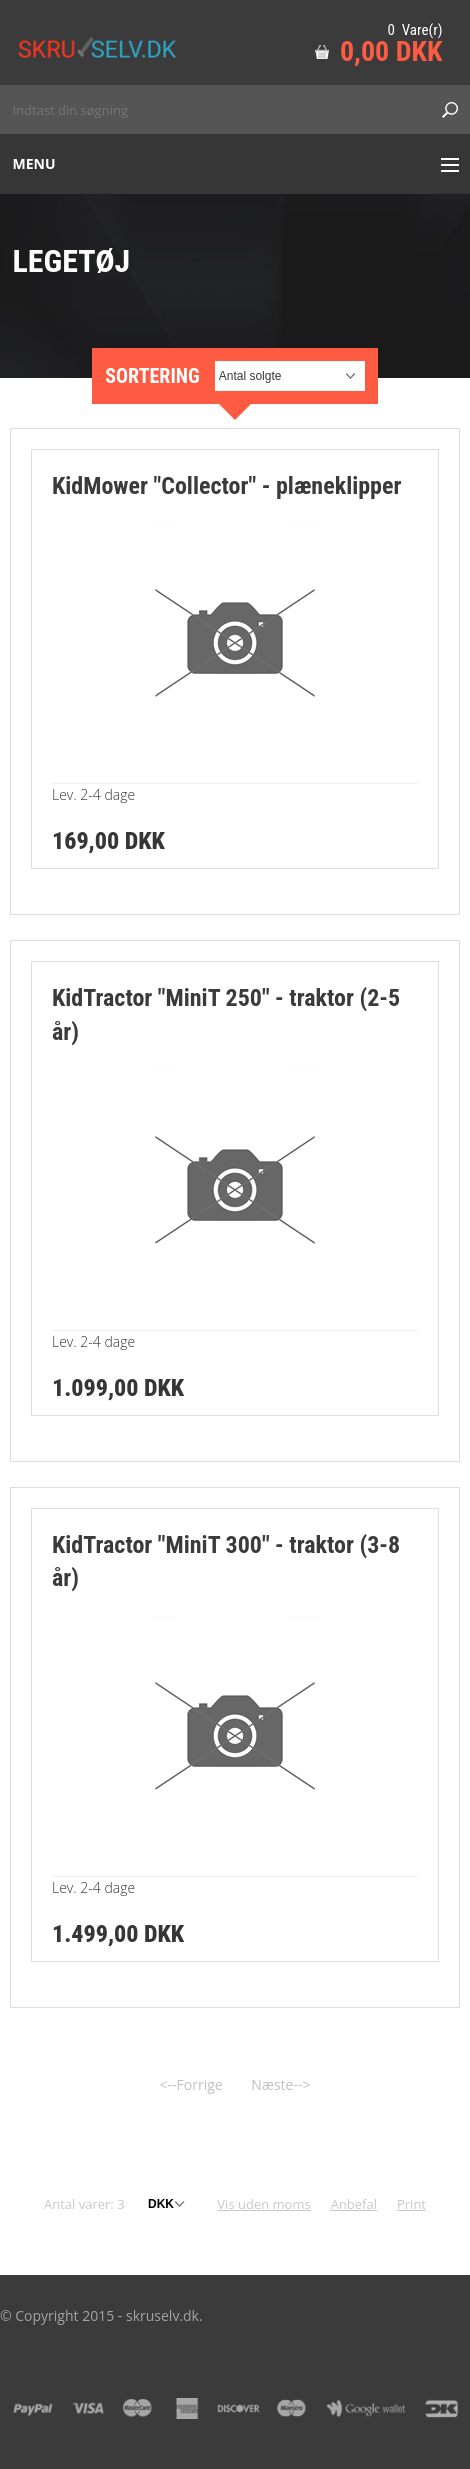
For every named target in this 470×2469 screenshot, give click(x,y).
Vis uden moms (263, 2204)
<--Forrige (191, 2084)
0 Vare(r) (414, 30)
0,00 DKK (391, 51)
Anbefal (354, 2204)
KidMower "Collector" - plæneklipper (226, 486)
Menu (34, 163)
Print (411, 2204)
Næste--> (280, 2084)
